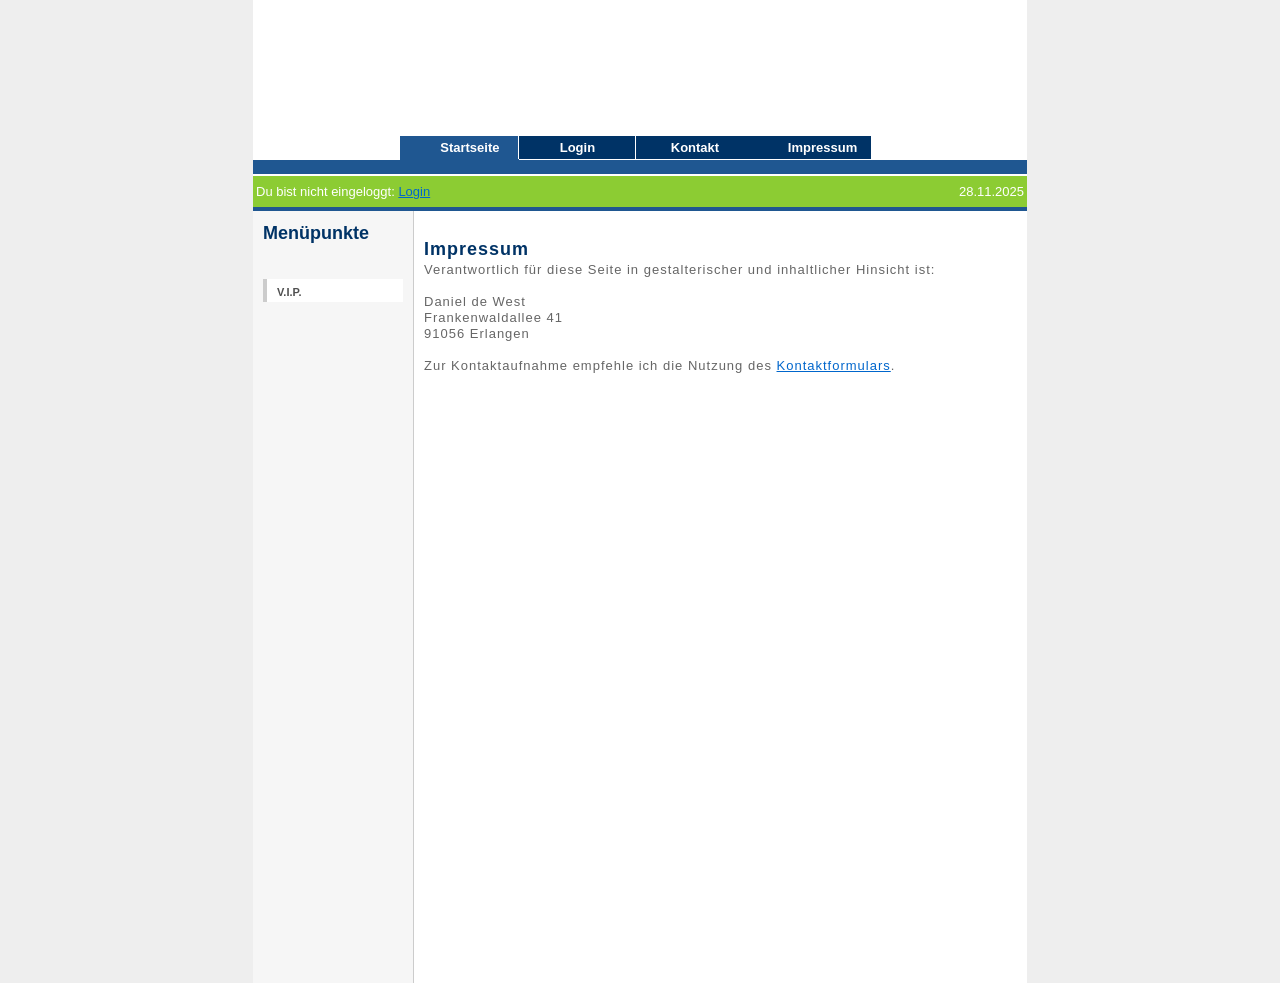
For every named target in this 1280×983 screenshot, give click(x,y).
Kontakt (695, 147)
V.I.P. (289, 292)
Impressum (822, 147)
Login (577, 147)
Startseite (469, 147)
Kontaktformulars (834, 365)
